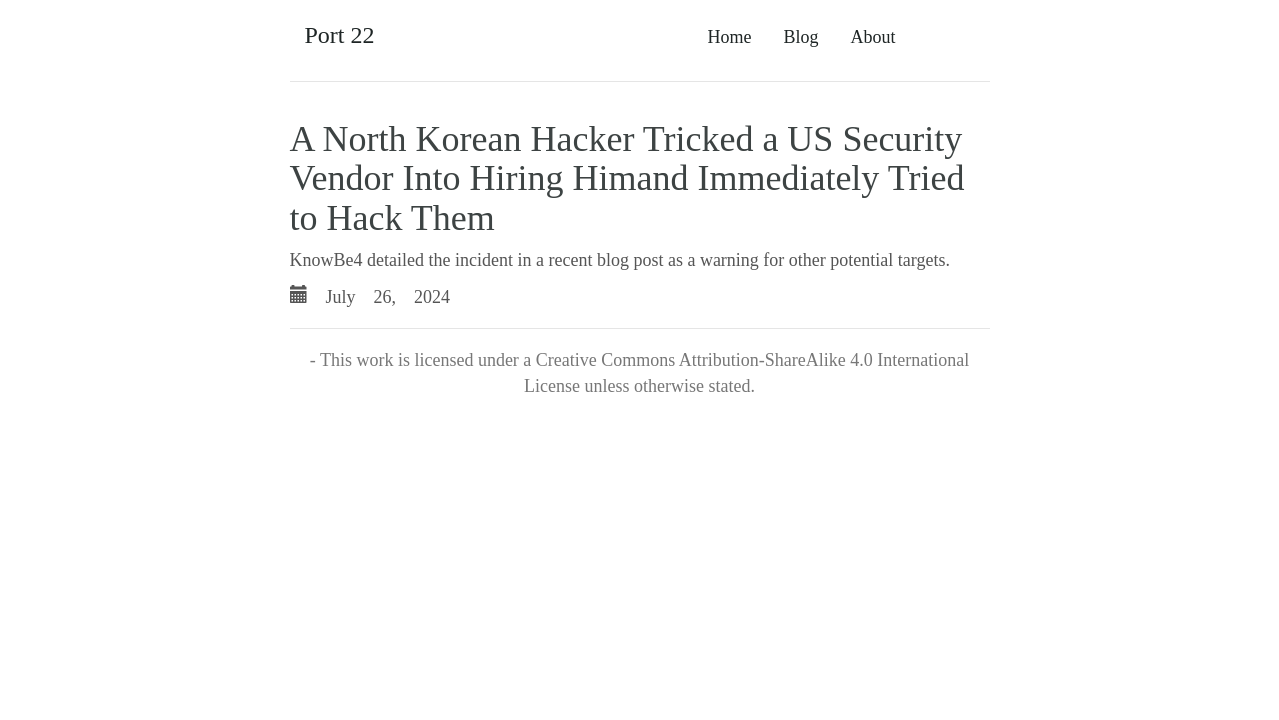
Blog (800, 37)
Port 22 (340, 35)
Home (729, 37)
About (873, 37)
